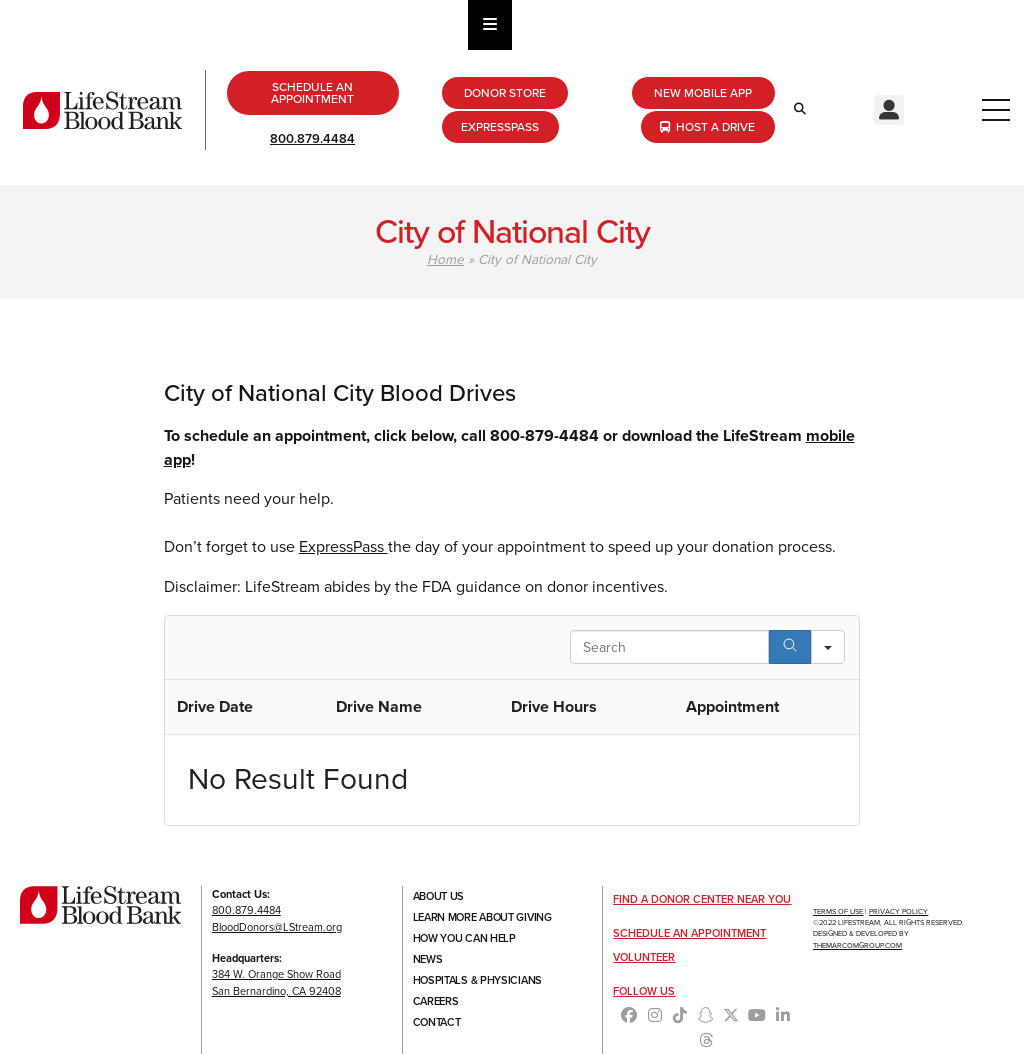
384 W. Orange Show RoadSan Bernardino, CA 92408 (276, 982)
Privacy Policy (898, 911)
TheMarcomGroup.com (857, 945)
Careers (436, 1001)
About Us (439, 896)
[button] (889, 110)
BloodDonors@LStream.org (277, 927)
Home (445, 259)
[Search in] (828, 647)
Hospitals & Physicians (477, 980)
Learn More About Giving (482, 917)
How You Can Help (464, 938)
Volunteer (644, 957)
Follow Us (644, 991)
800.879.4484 (312, 138)
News (428, 959)
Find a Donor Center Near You (702, 899)
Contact (437, 1022)
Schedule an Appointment (689, 933)
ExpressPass (343, 546)
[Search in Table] (669, 647)
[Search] (790, 647)
